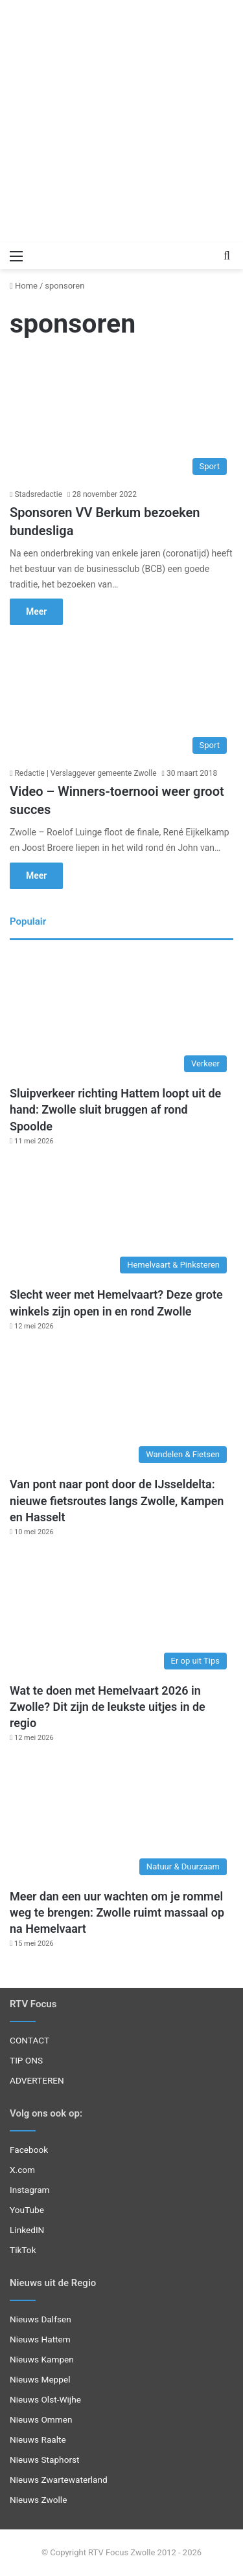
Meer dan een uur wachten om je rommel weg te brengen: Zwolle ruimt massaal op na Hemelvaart (117, 1912)
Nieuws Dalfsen (40, 2319)
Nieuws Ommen (41, 2419)
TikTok (23, 2250)
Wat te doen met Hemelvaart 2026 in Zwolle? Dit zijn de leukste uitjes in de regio (107, 1707)
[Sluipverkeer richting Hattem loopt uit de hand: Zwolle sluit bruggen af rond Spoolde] (121, 1016)
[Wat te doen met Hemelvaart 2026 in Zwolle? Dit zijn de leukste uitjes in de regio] (121, 1613)
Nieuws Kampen (42, 2359)
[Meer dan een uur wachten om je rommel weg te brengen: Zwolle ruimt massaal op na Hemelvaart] (121, 1819)
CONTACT (29, 2040)
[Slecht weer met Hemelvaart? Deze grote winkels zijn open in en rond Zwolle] (121, 1217)
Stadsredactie (38, 494)
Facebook (29, 2149)
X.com (22, 2169)
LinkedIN (27, 2230)
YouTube (27, 2210)
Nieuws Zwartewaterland (59, 2479)
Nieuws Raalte (38, 2439)
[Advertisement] (121, 121)
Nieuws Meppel (40, 2379)
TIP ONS (26, 2060)
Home (24, 286)
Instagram (30, 2190)
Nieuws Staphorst (45, 2459)
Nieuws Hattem (40, 2339)
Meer (36, 611)
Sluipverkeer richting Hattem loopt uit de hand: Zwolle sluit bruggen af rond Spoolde (115, 1109)
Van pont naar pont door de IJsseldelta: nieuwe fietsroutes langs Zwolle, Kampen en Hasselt (117, 1500)
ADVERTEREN (37, 2080)
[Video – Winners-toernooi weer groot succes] (121, 697)
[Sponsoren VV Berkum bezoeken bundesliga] (121, 418)
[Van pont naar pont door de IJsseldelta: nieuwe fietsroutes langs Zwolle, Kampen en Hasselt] (121, 1407)
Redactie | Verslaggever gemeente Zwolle (85, 773)
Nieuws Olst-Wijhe (45, 2399)
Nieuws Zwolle (38, 2499)
